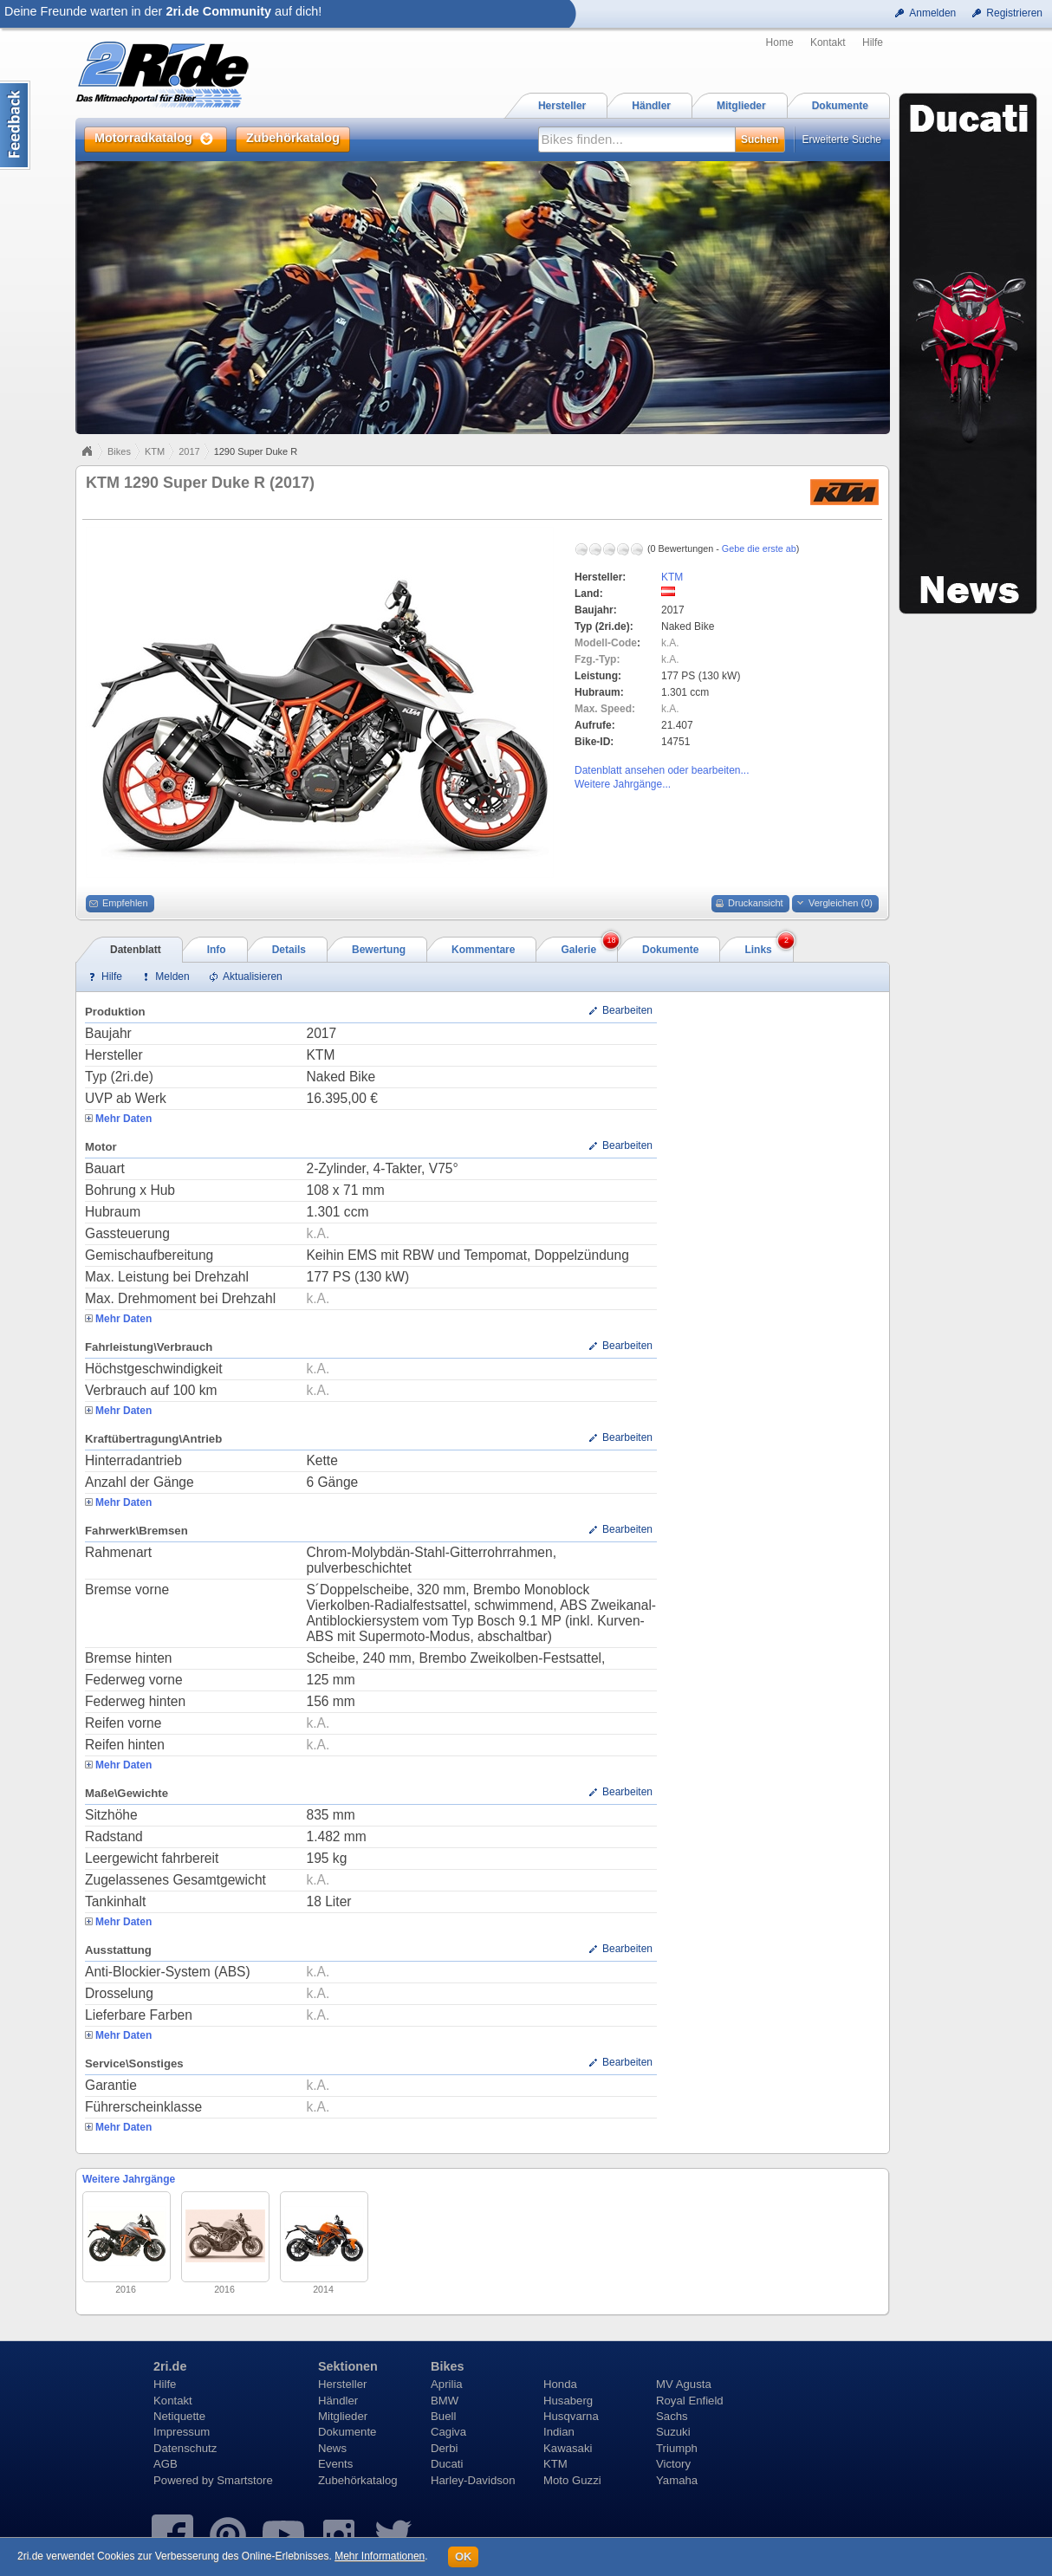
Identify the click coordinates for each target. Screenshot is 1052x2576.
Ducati (447, 2463)
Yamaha (677, 2480)
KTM (155, 451)
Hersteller (342, 2384)
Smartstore (245, 2480)
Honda (560, 2384)
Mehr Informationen (379, 2556)
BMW (444, 2400)
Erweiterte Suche (841, 139)
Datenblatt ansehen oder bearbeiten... (662, 770)
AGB (165, 2463)
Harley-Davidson (473, 2480)
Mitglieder (342, 2416)
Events (335, 2463)
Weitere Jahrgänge (128, 2179)
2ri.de (169, 2366)
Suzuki (673, 2431)
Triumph (677, 2448)
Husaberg (568, 2400)
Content (15, 125)
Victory (673, 2463)
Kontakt (828, 42)
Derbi (444, 2448)
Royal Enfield (690, 2400)
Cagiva (448, 2431)
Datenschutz (185, 2448)
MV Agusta (683, 2384)
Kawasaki (567, 2448)
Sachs (672, 2416)
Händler (338, 2400)
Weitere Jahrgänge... (623, 784)
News (332, 2448)
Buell (443, 2416)
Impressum (181, 2431)
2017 (189, 451)
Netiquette (179, 2416)
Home (780, 42)
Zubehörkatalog (358, 2480)
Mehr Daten (123, 1119)
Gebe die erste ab (759, 548)
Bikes (119, 451)
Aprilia (447, 2384)
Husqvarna (571, 2416)
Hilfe (872, 42)
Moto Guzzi (572, 2480)
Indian (559, 2431)
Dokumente (347, 2431)
